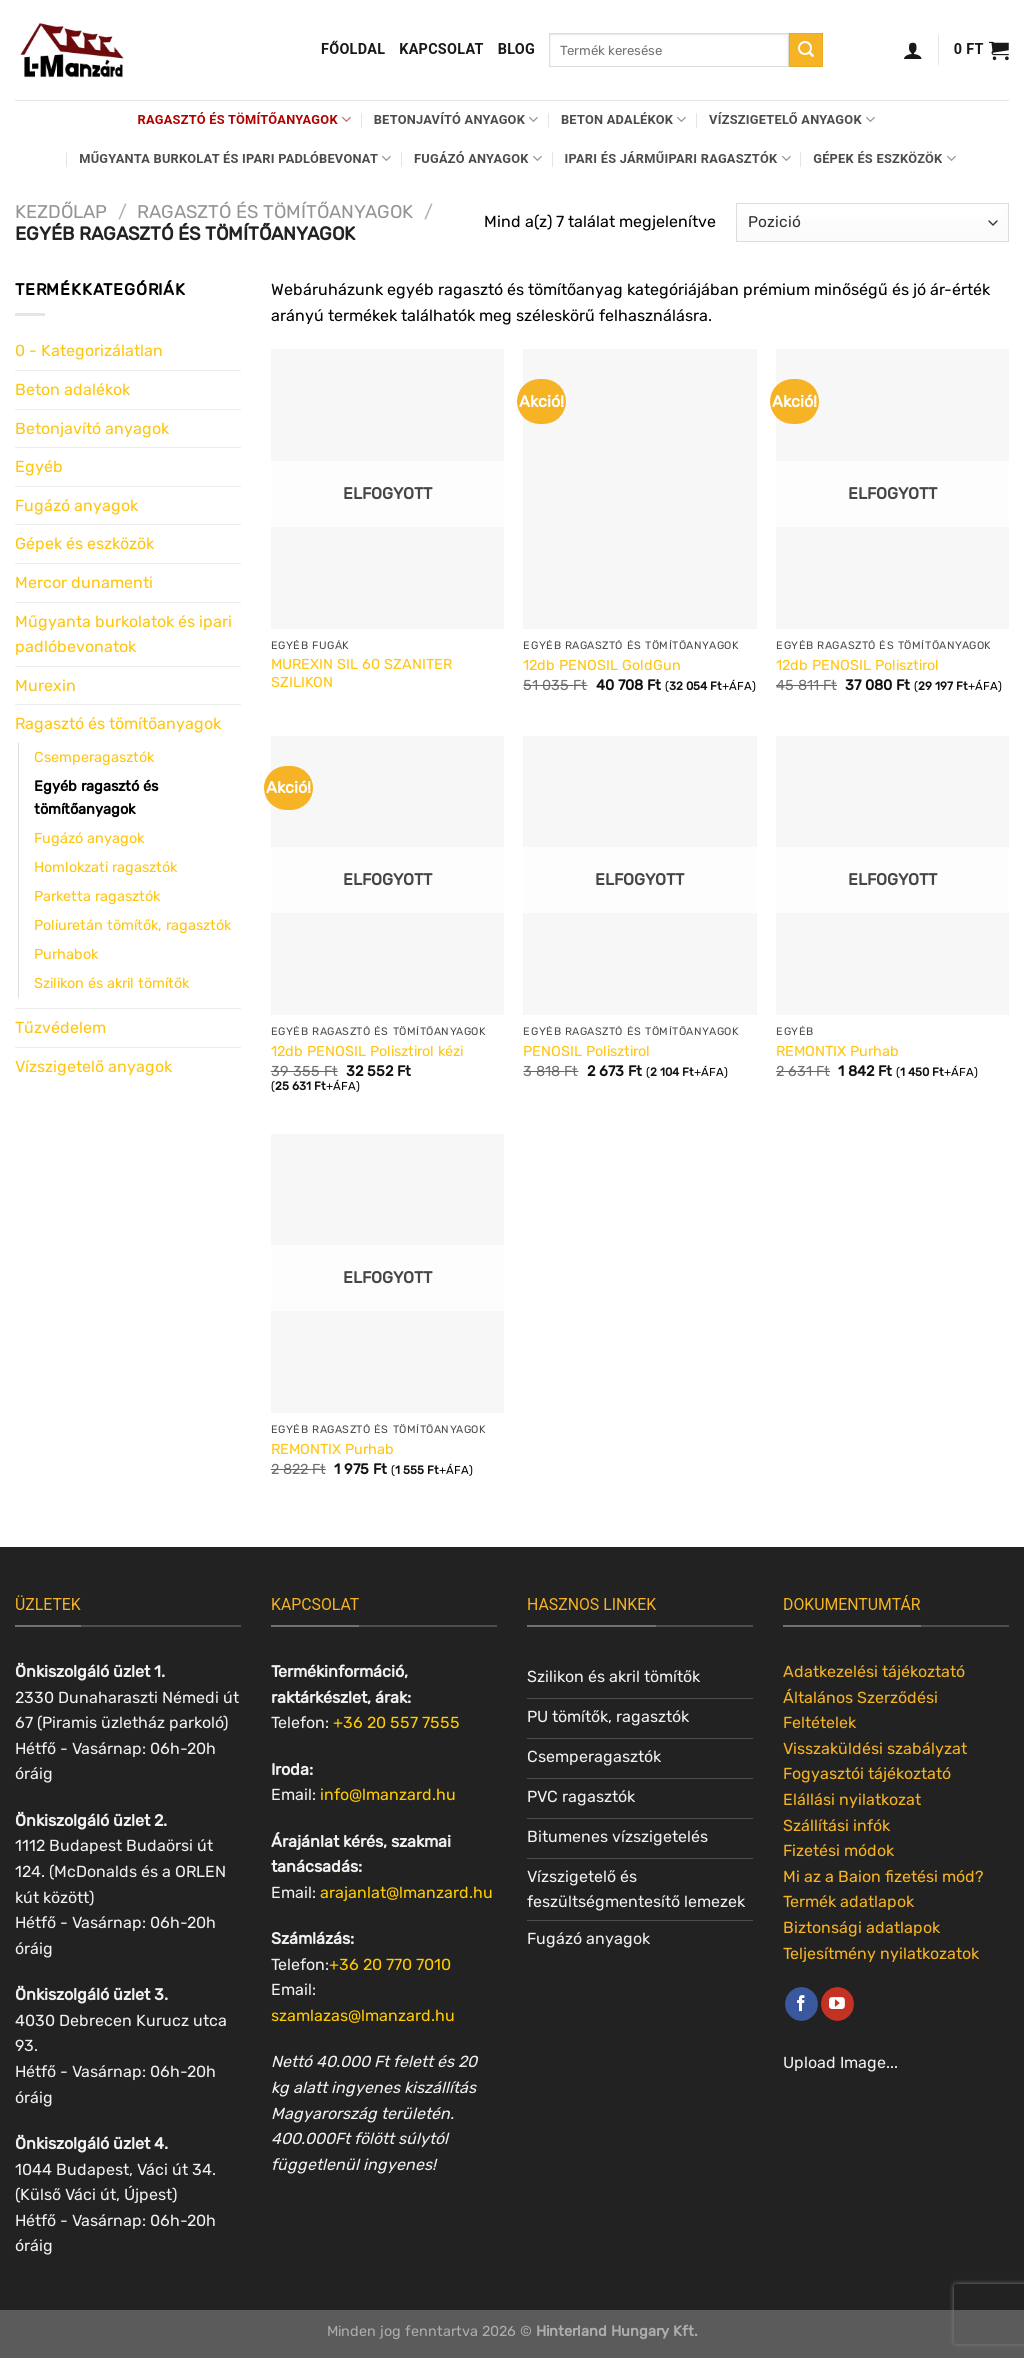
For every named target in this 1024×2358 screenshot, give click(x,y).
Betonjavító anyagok (456, 119)
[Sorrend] (872, 222)
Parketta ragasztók (97, 896)
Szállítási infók (836, 1825)
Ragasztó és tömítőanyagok (245, 119)
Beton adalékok (624, 119)
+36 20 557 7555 (396, 1722)
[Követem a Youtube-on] (837, 2004)
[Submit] (806, 50)
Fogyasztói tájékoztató (867, 1773)
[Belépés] (913, 50)
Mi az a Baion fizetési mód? (883, 1876)
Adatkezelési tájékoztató (874, 1671)
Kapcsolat (441, 49)
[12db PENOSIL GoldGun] (639, 488)
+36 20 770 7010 (390, 1964)
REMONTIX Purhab (837, 1051)
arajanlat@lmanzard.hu (406, 1892)
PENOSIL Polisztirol (586, 1051)
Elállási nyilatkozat (852, 1799)
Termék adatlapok (848, 1901)
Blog (516, 49)
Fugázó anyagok (478, 158)
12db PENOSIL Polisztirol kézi (367, 1051)
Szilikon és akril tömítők (111, 983)
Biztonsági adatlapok (861, 1927)
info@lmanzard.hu (388, 1794)
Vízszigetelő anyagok (792, 119)
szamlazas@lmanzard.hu (363, 2015)
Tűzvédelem (60, 1027)
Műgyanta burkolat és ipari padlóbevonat (235, 158)
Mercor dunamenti (84, 582)
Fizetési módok (838, 1850)
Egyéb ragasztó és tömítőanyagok (96, 798)
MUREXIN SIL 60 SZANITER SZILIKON (361, 674)
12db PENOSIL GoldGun (602, 665)
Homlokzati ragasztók (105, 867)
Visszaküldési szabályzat (875, 1748)
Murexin (45, 685)
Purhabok (66, 954)
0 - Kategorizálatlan (89, 350)
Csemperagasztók (94, 757)
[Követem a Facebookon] (801, 2004)
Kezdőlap (61, 212)
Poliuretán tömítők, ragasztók (132, 925)
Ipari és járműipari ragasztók (678, 158)
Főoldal (353, 49)
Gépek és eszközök (884, 158)
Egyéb (39, 466)
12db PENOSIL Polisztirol (857, 665)
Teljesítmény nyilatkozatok (881, 1953)
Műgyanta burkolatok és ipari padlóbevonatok (123, 634)
